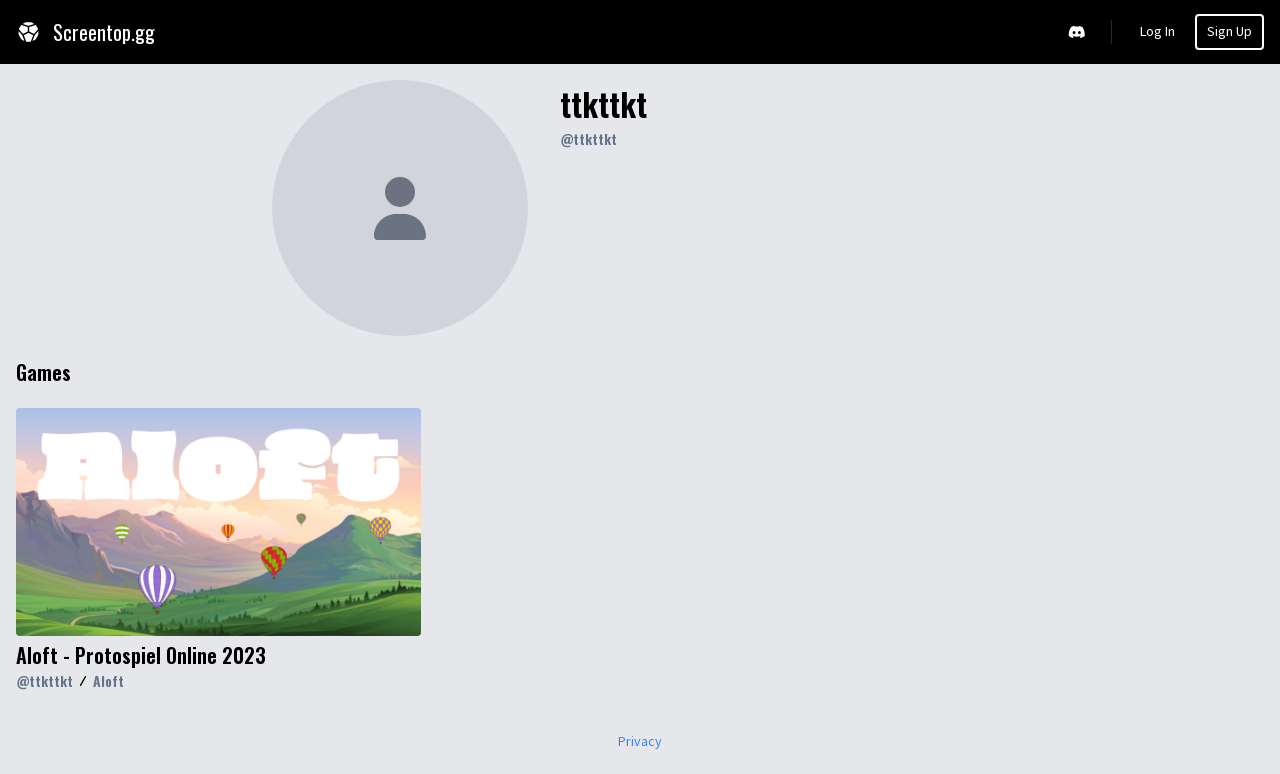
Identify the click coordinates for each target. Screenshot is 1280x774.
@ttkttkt (588, 138)
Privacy (640, 742)
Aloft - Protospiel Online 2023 (141, 655)
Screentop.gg (85, 32)
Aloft (108, 680)
